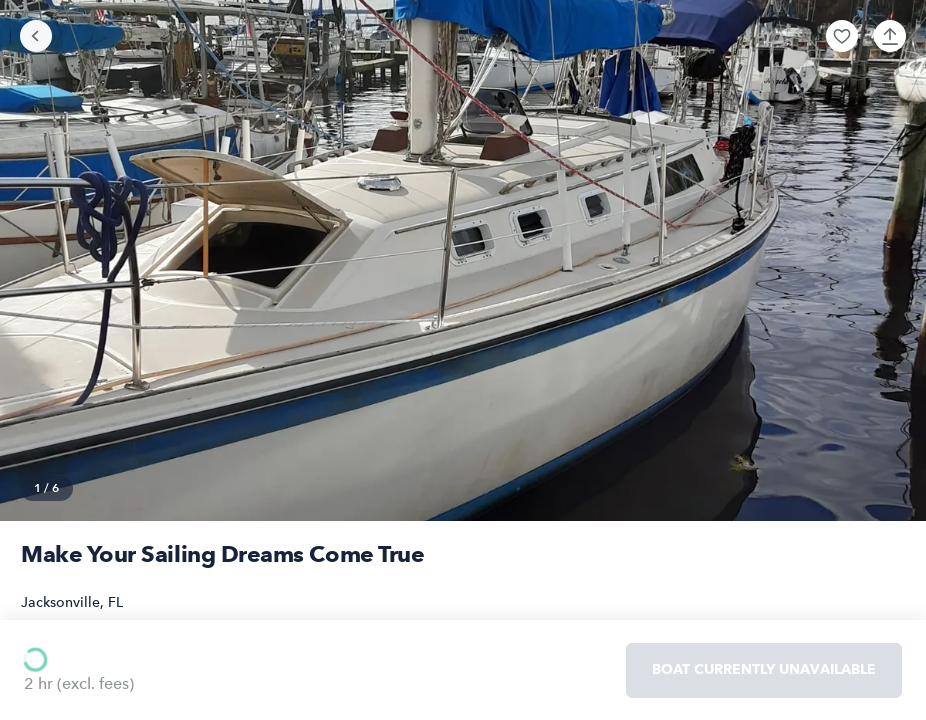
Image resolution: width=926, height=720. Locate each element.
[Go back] (36, 36)
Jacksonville (60, 602)
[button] (842, 36)
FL (115, 602)
